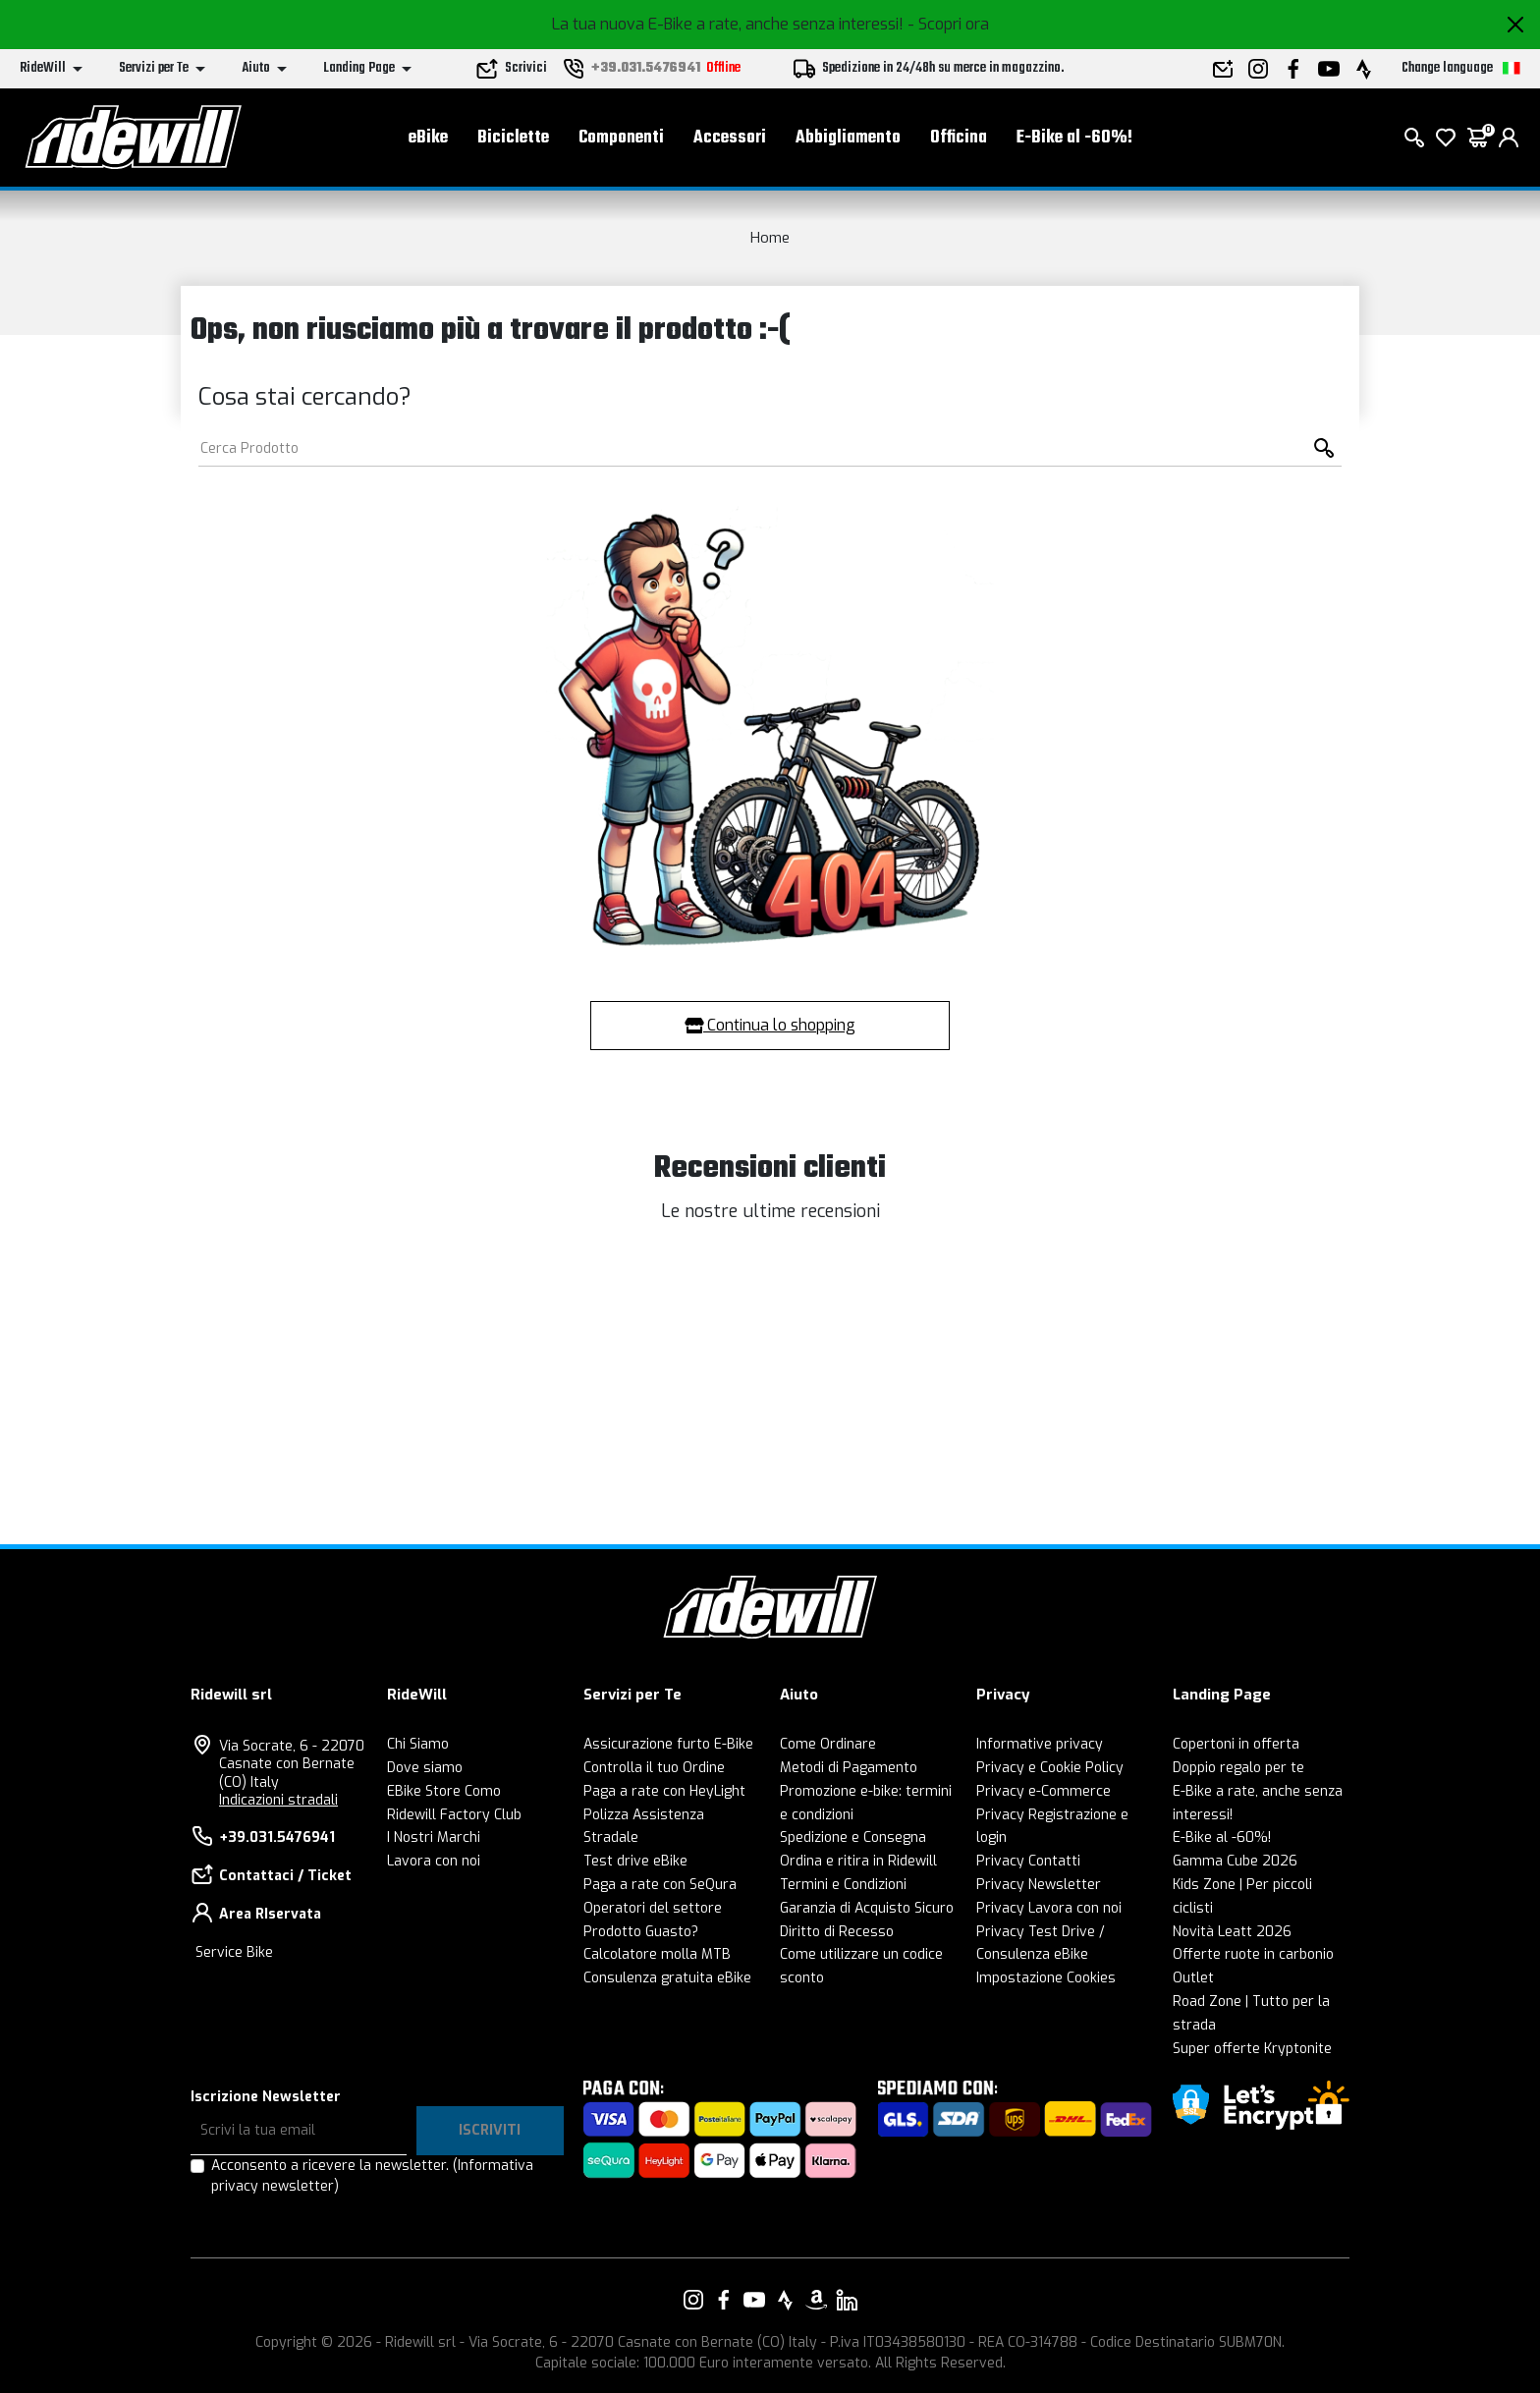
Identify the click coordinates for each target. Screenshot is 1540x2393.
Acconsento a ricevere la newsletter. (372, 2176)
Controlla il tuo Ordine (654, 1767)
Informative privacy (1039, 1744)
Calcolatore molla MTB (657, 1954)
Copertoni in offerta (1236, 1744)
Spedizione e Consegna (853, 1837)
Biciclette (513, 138)
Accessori (729, 138)
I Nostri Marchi (433, 1837)
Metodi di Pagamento (848, 1767)
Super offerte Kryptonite (1252, 2048)
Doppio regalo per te (1238, 1767)
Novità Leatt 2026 (1232, 1931)
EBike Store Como (444, 1791)
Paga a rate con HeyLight (664, 1791)
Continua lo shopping (770, 1025)
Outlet (1193, 1978)
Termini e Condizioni (843, 1884)
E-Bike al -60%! (1074, 138)
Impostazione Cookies (1046, 1978)
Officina (958, 138)
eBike (428, 138)
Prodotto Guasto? (640, 1931)
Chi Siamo (418, 1744)
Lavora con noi (433, 1861)
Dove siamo (425, 1767)
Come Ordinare (828, 1744)
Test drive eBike (635, 1861)
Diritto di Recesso (837, 1931)
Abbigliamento (848, 138)
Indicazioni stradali (278, 1800)
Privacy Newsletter (1038, 1884)
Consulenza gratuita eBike (667, 1978)
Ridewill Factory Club (454, 1815)
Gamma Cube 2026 (1235, 1861)
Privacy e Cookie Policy (1050, 1767)
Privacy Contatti (1028, 1861)
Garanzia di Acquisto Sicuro (867, 1908)
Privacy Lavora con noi (1049, 1908)
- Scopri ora (948, 24)
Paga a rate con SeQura (660, 1884)
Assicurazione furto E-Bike (668, 1744)
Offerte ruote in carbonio (1253, 1954)
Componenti (621, 138)
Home (770, 238)
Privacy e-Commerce (1043, 1791)
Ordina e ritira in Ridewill (858, 1861)
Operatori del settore (652, 1908)
